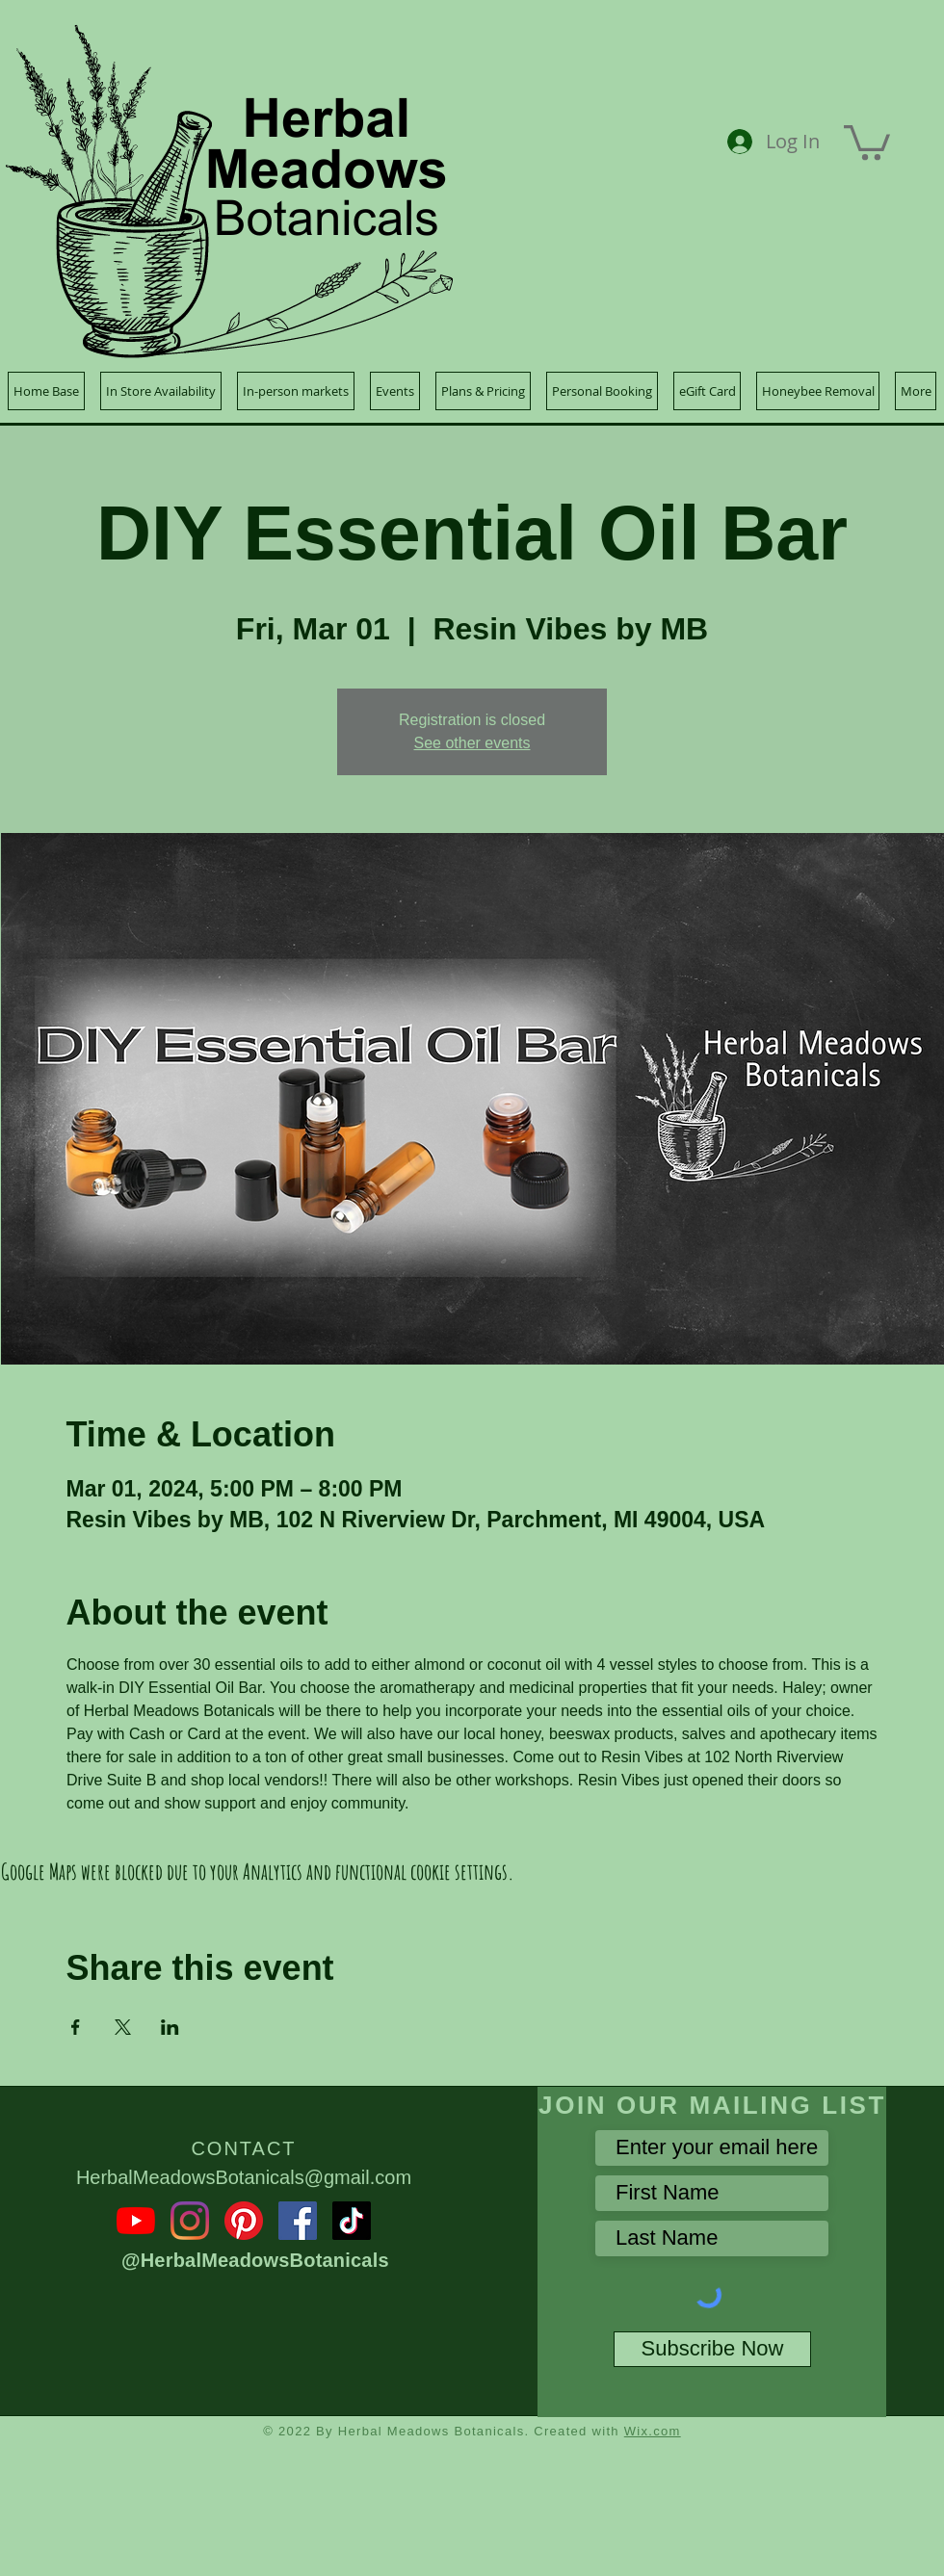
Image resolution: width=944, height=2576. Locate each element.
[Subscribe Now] (712, 2349)
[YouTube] (136, 2220)
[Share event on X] (123, 2027)
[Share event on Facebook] (75, 2027)
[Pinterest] (243, 2220)
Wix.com (652, 2431)
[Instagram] (189, 2220)
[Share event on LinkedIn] (170, 2027)
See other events (472, 743)
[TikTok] (351, 2220)
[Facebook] (297, 2220)
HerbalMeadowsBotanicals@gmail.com (243, 2177)
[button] (867, 140)
